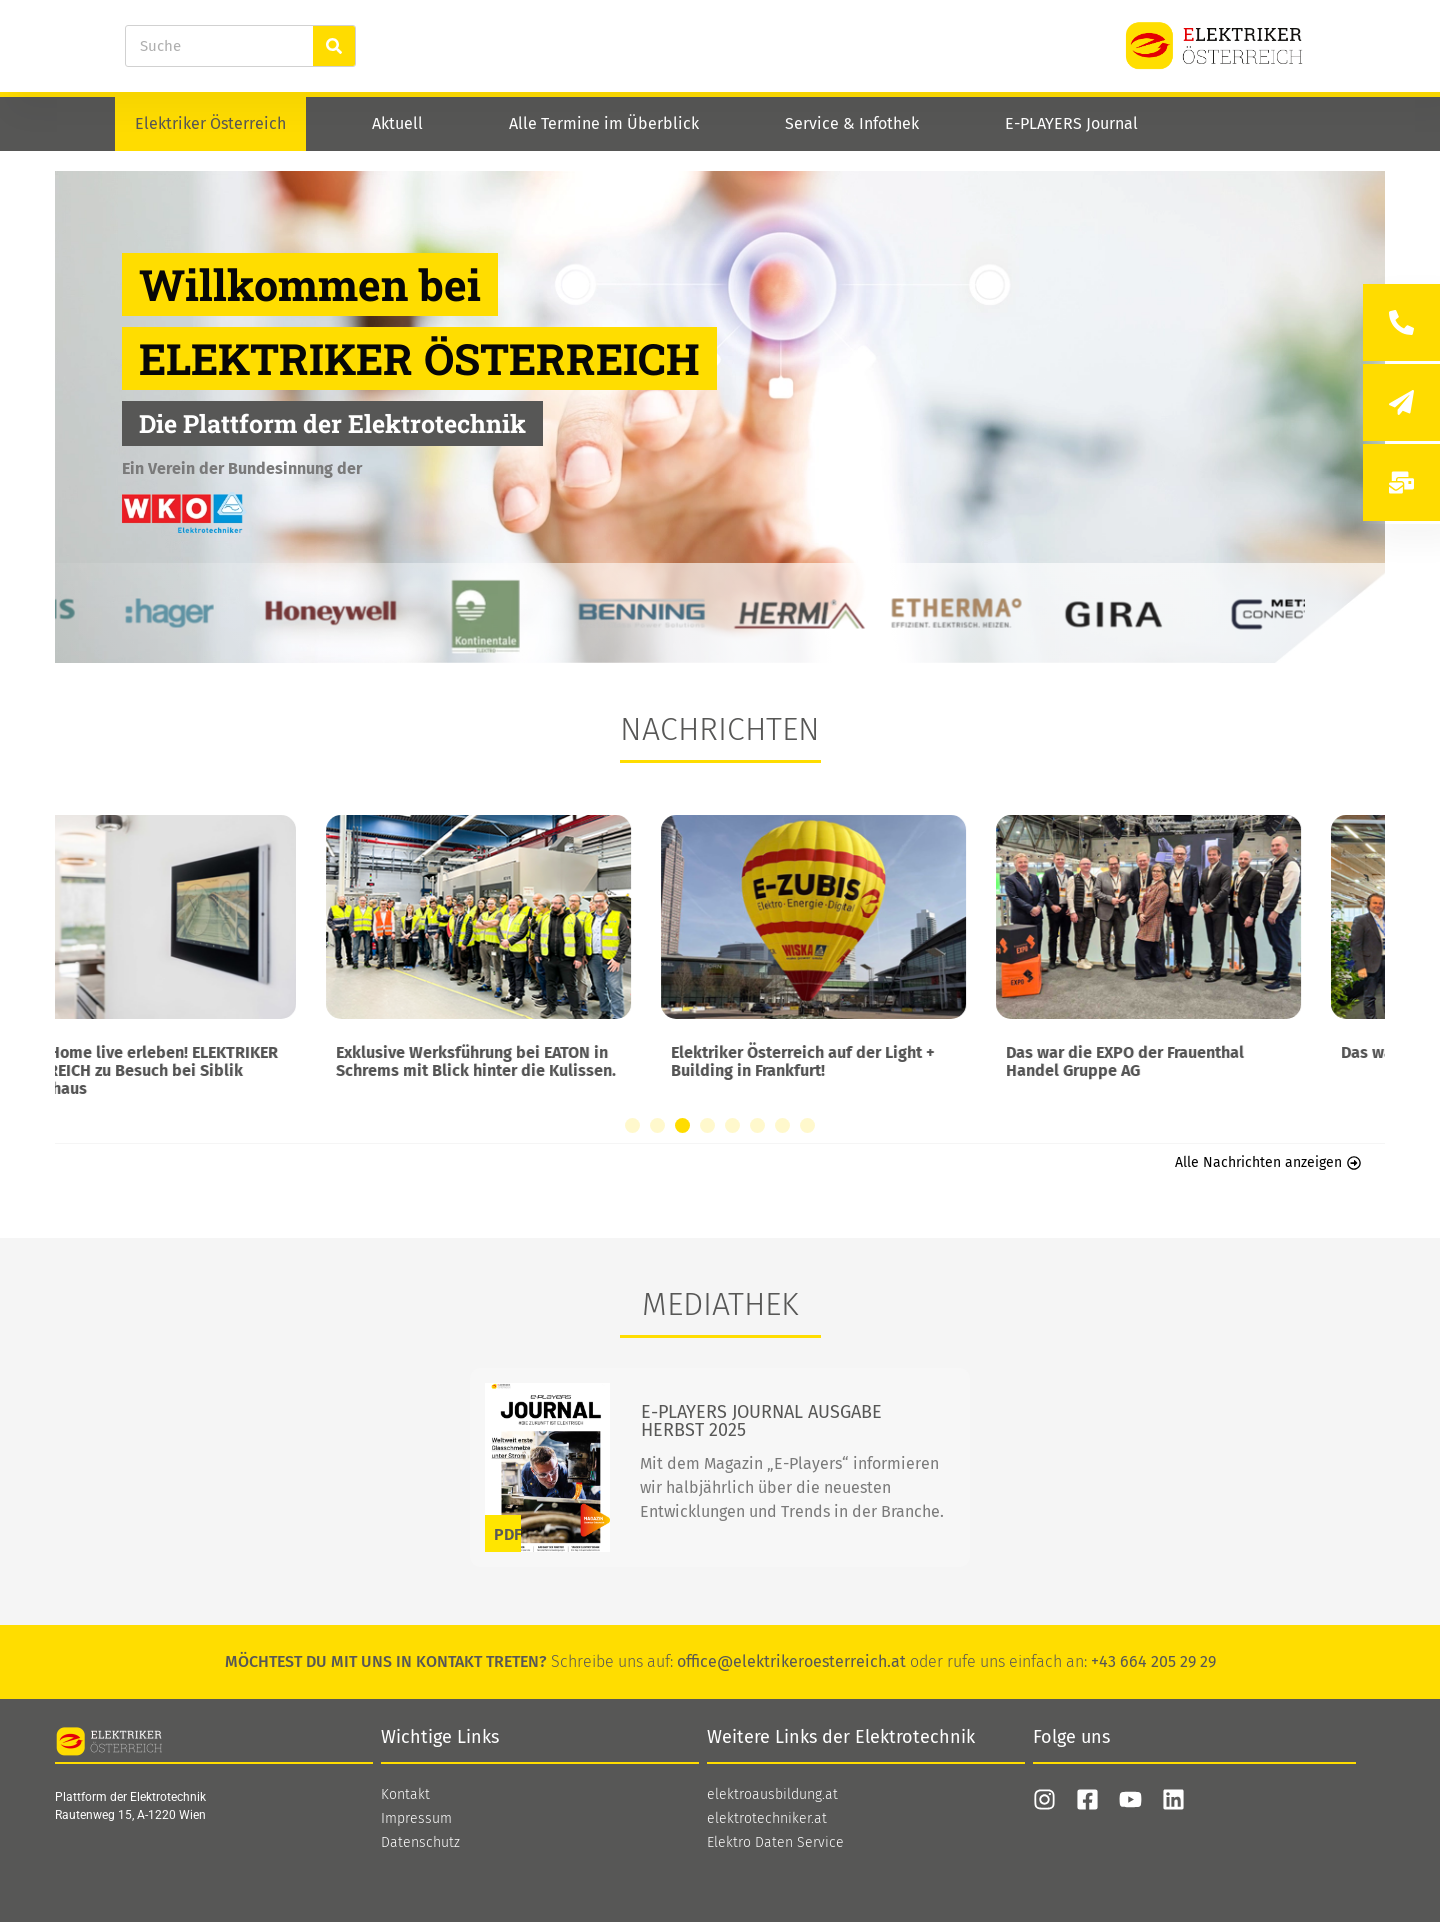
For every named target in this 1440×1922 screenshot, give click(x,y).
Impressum (416, 1819)
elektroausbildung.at (772, 1795)
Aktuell (397, 123)
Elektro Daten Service (775, 1843)
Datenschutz (420, 1843)
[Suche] (334, 46)
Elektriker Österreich (210, 123)
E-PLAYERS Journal (1071, 123)
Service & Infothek (852, 123)
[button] (632, 1125)
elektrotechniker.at (767, 1819)
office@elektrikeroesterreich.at (791, 1661)
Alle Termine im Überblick (604, 123)
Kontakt (405, 1795)
